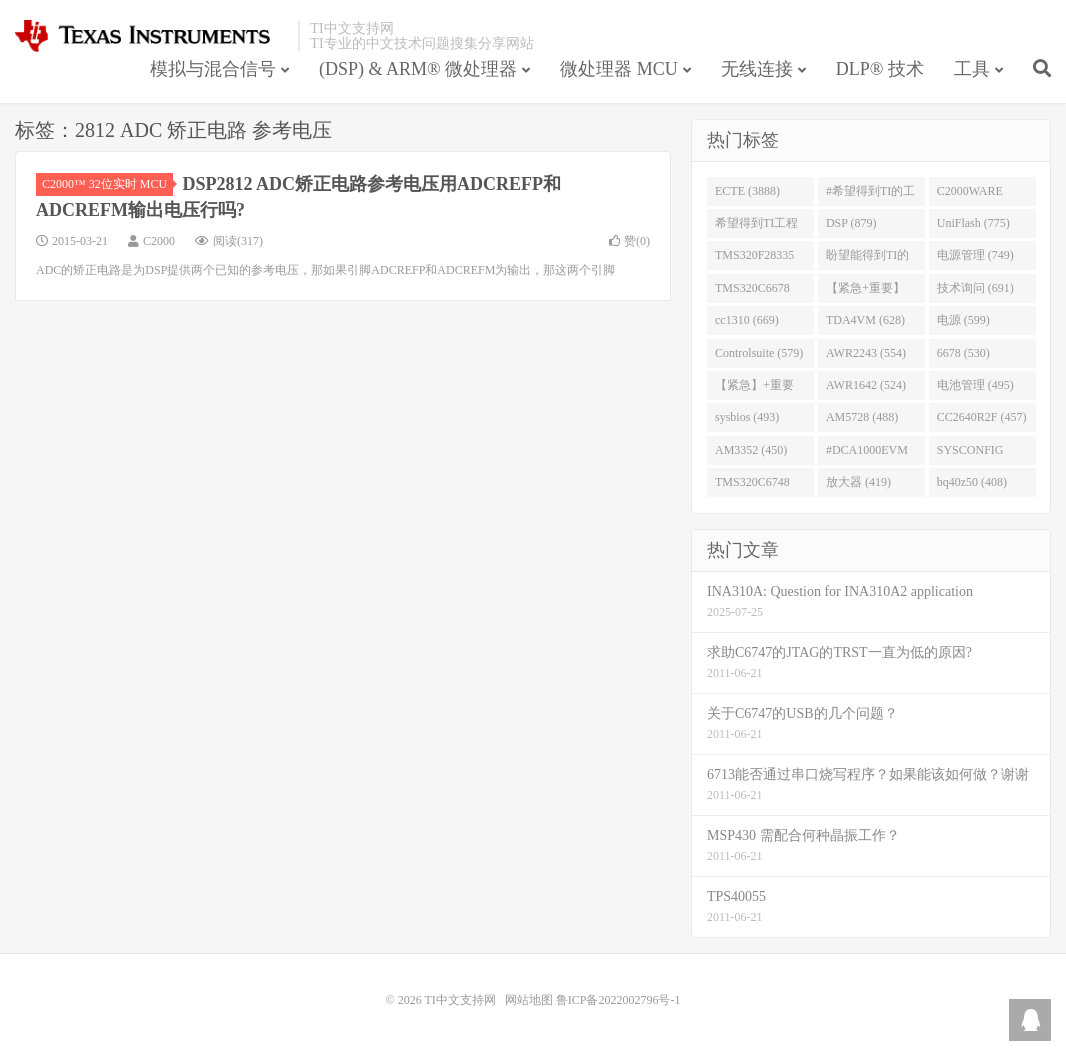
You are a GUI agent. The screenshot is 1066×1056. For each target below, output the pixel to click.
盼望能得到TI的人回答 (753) (867, 259)
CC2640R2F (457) (982, 417)
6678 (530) (963, 353)
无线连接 (757, 69)
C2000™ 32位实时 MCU (107, 184)
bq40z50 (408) (972, 482)
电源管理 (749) (975, 255)
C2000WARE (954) (970, 195)
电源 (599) (963, 320)
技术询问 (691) (975, 288)
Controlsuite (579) (759, 353)
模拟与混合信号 (213, 69)
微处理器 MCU (619, 69)
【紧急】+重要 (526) (754, 389)
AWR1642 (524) (866, 385)
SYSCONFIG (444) (970, 454)
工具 (972, 69)
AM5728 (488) (862, 417)
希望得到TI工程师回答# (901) (756, 227)
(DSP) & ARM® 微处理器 (418, 69)
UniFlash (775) (973, 223)
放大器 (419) (858, 482)
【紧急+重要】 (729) (865, 292)
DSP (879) (851, 223)
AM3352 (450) (751, 450)
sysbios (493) (747, 417)
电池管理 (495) (975, 385)
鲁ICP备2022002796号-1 (618, 1000)
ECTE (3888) (747, 191)
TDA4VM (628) (865, 320)
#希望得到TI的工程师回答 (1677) (870, 195)
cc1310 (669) (747, 320)
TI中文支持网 (151, 36)
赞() (629, 241)
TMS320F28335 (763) (754, 259)
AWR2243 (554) (866, 353)
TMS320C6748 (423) (752, 486)
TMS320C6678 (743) (752, 292)
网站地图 (529, 1000)
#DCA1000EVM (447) (867, 454)
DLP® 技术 (880, 69)
